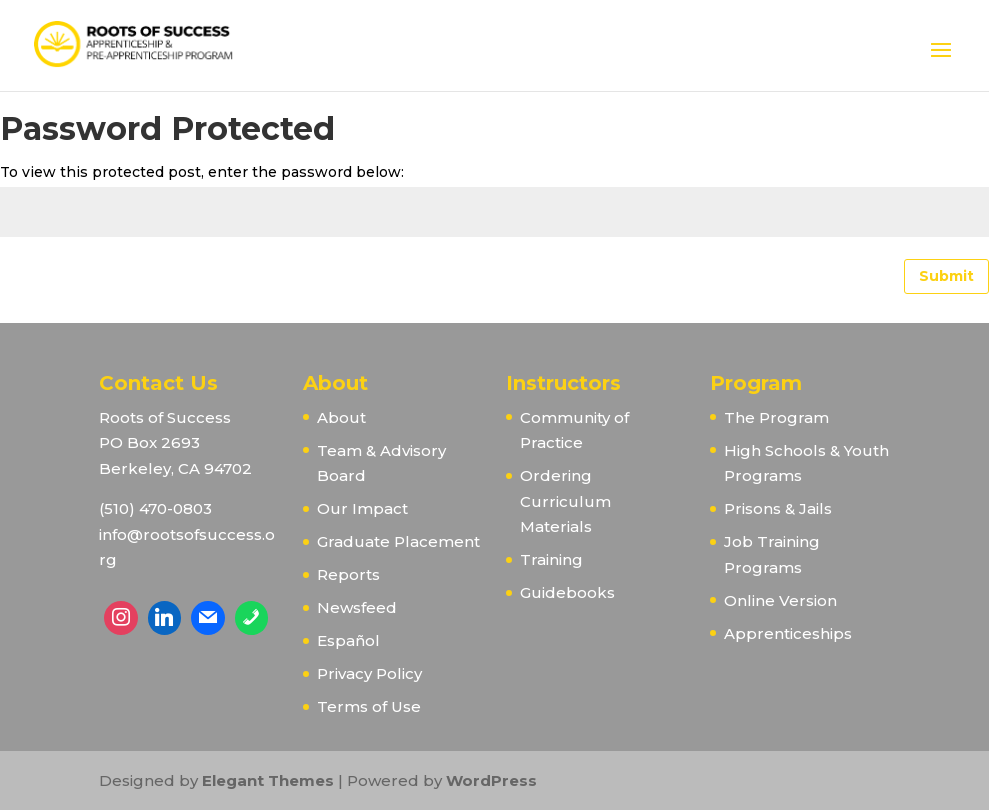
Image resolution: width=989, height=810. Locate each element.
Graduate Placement (398, 541)
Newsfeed (357, 607)
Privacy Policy (369, 673)
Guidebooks (567, 592)
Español (348, 640)
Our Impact (362, 508)
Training (551, 559)
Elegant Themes (268, 780)
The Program (776, 417)
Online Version (780, 600)
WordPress (491, 780)
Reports (348, 574)
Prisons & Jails (778, 508)
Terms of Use (369, 706)
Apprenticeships (788, 633)
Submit (946, 276)
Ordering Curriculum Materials (565, 501)
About (341, 417)
